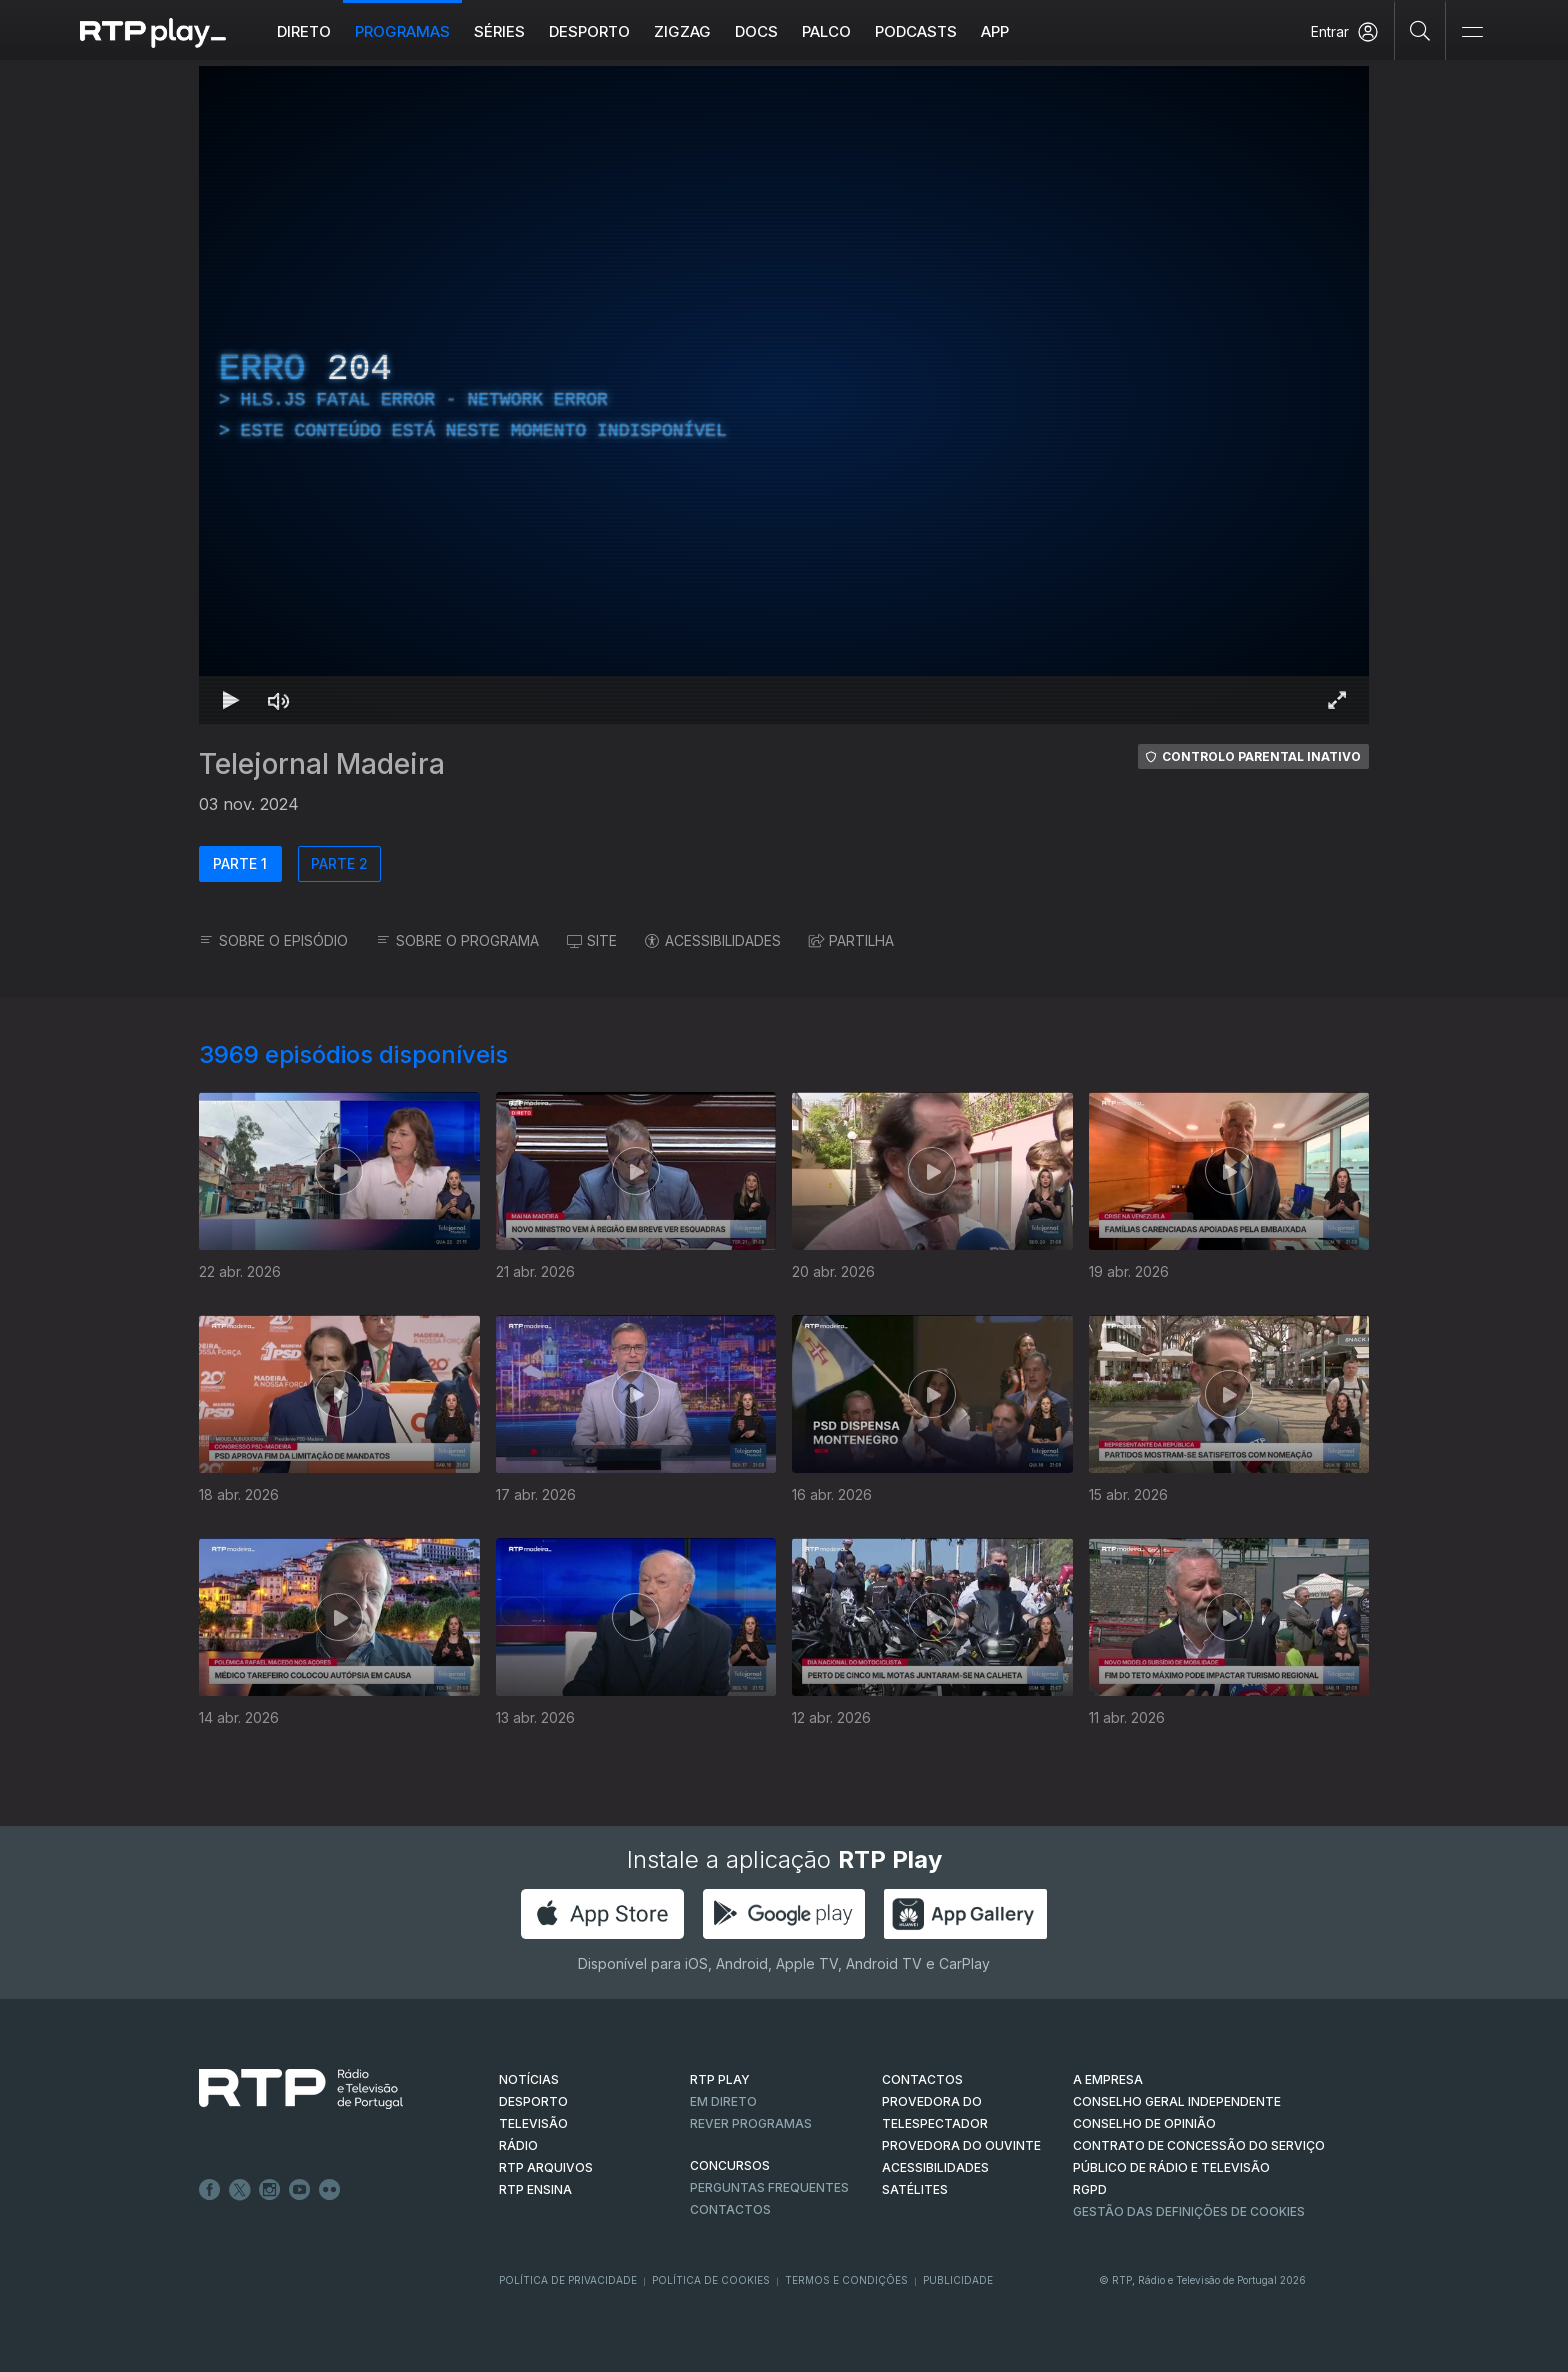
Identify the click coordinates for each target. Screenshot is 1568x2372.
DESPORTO (533, 2101)
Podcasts (916, 31)
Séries (499, 31)
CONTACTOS (922, 2079)
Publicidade (958, 2280)
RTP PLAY (720, 2079)
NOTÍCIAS (529, 2079)
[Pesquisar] (1420, 30)
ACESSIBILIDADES (713, 940)
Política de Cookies (711, 2280)
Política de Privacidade (568, 2280)
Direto (304, 31)
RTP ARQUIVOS (546, 2167)
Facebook (210, 2190)
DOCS (756, 31)
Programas (402, 31)
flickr (330, 2190)
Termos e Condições (846, 2280)
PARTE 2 (339, 863)
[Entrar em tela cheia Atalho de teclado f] (1337, 700)
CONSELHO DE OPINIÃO (1144, 2123)
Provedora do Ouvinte (961, 2145)
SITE (592, 940)
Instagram (270, 2190)
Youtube (300, 2190)
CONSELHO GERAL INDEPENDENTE (1177, 2101)
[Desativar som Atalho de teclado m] (279, 700)
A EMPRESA (1108, 2079)
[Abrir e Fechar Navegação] (1472, 32)
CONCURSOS (730, 2165)
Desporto (589, 31)
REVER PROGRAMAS (751, 2123)
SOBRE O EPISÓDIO (273, 940)
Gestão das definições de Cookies (1189, 2211)
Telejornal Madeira (322, 764)
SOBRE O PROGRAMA (457, 940)
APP (995, 31)
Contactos (730, 2209)
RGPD (1090, 2189)
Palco (826, 31)
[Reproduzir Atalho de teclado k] (231, 700)
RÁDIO (518, 2145)
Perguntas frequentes (769, 2187)
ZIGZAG (682, 31)
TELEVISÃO (533, 2123)
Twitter (240, 2190)
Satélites (915, 2189)
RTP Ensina (535, 2189)
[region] (784, 395)
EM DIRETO (723, 2101)
